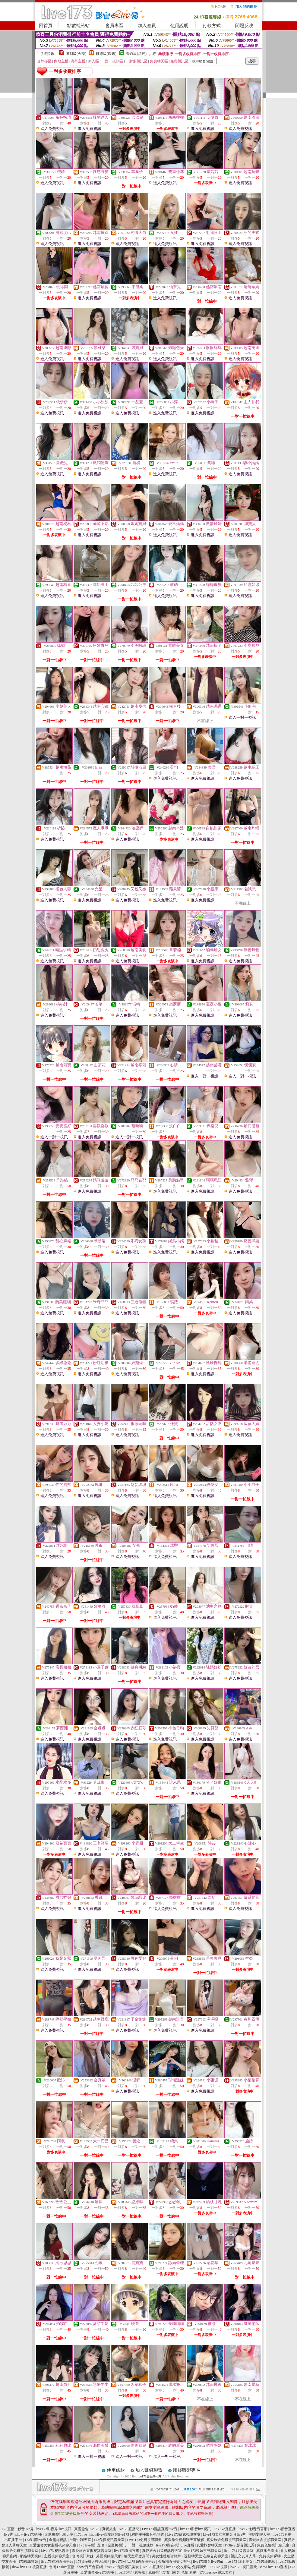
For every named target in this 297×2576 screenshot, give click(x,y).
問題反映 (244, 25)
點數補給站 (78, 25)
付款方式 (212, 25)
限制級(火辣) (76, 54)
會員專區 (114, 25)
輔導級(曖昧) (106, 54)
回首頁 (45, 25)
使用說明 (179, 25)
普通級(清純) (136, 54)
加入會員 (147, 25)
